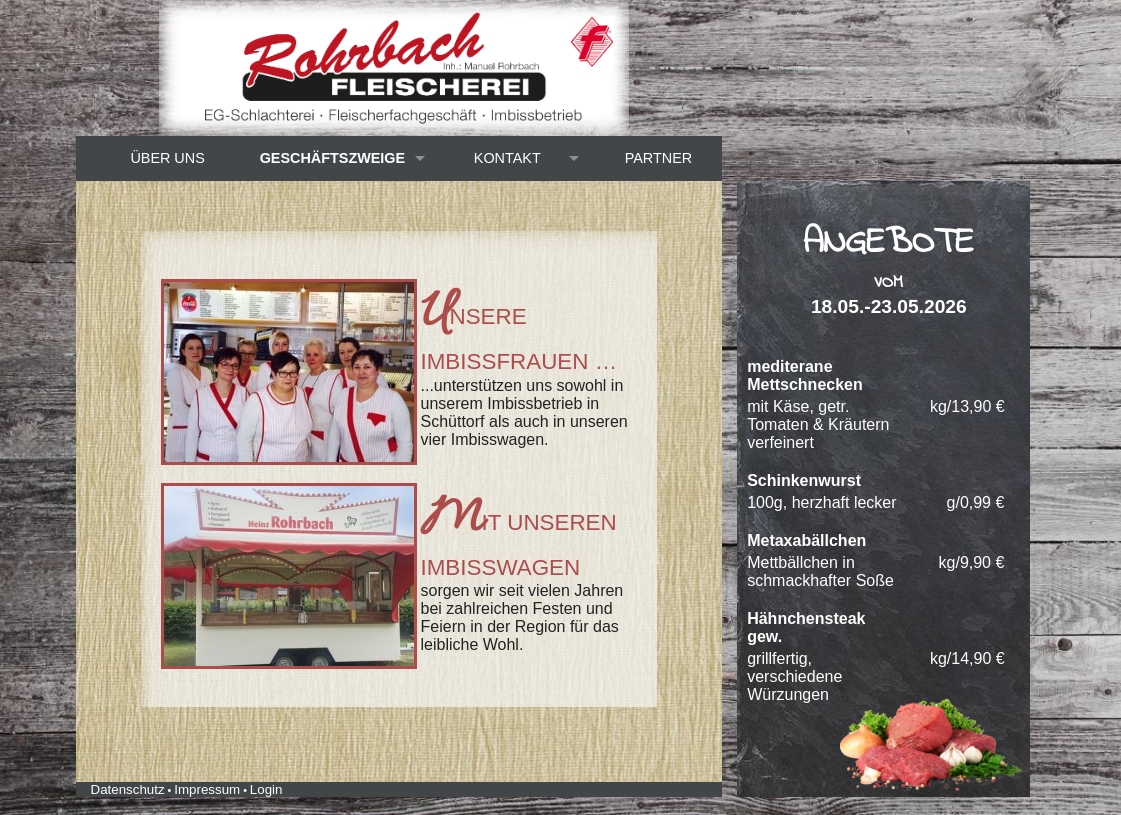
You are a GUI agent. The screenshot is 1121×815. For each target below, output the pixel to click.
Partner (658, 158)
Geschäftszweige (333, 158)
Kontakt (507, 158)
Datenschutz (128, 789)
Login (266, 789)
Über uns (167, 158)
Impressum (207, 789)
